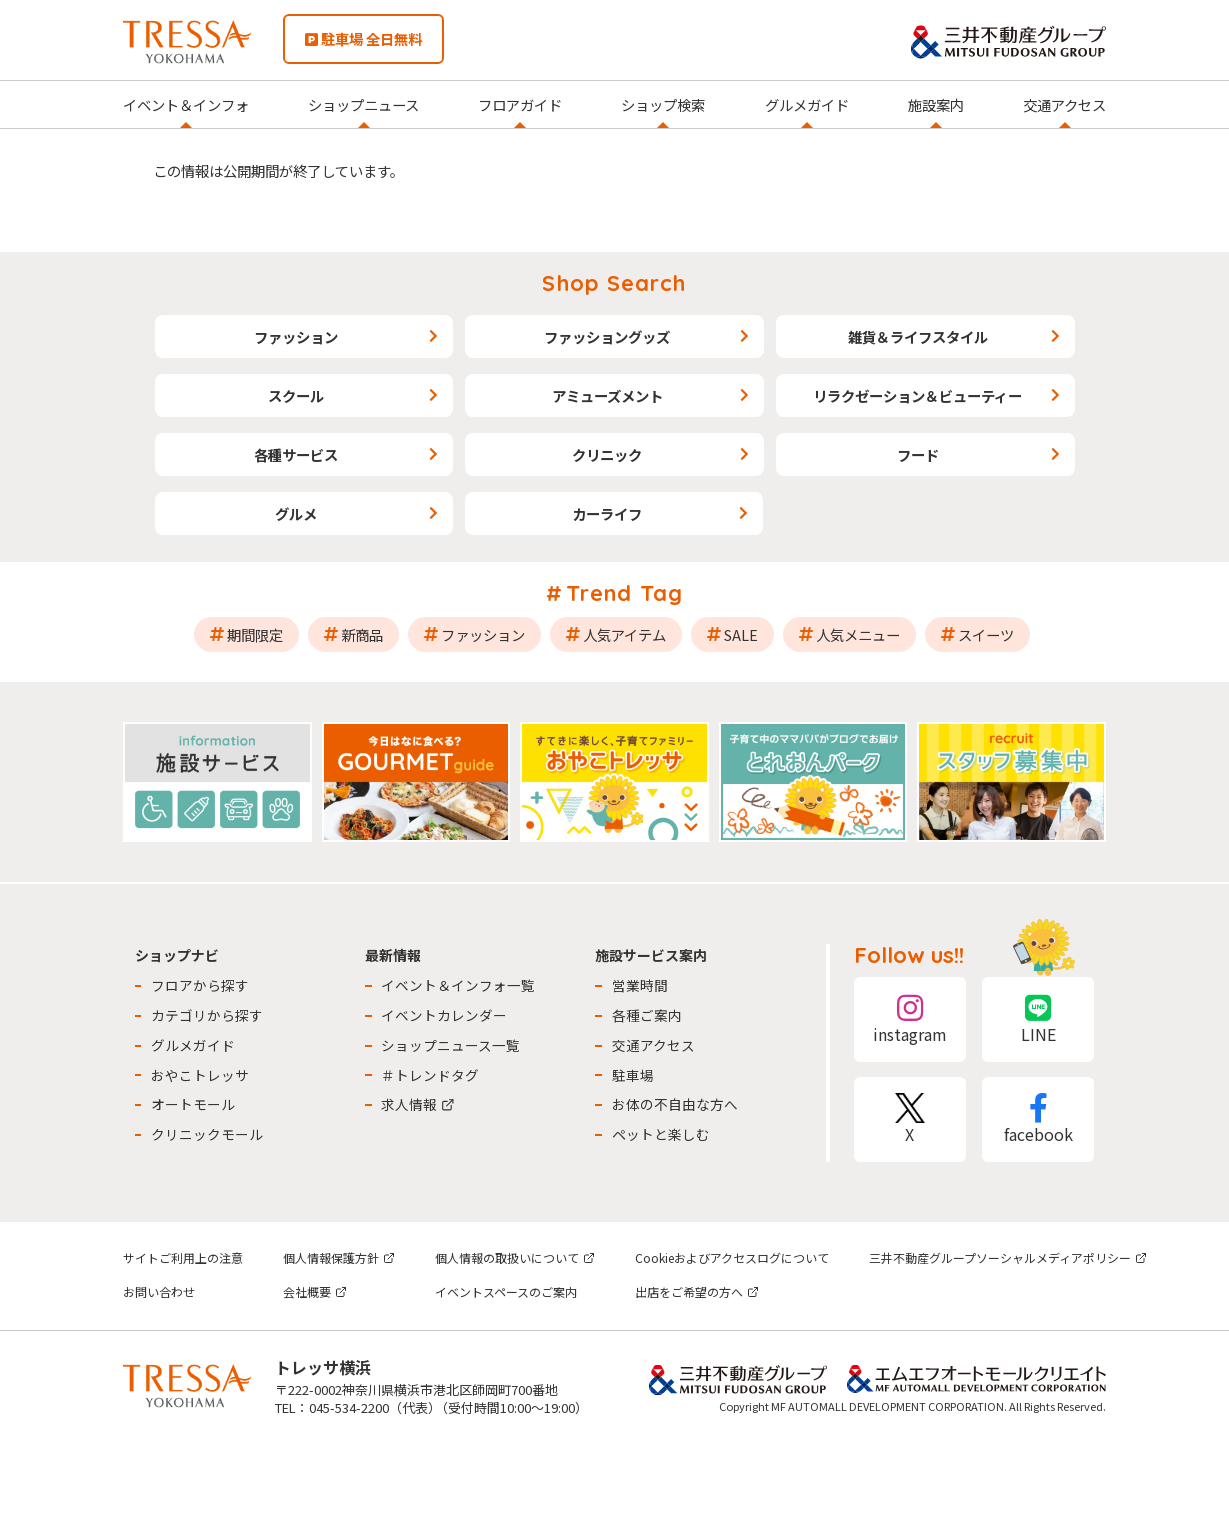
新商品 (362, 634)
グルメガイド (807, 104)
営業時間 (640, 985)
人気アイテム (624, 634)
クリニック (607, 454)
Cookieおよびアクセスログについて (732, 1257)
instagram (910, 1019)
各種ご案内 (647, 1015)
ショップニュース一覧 (450, 1045)
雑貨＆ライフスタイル (918, 336)
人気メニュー (858, 634)
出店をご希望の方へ (697, 1291)
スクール (296, 395)
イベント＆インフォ (186, 104)
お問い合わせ (159, 1291)
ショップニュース (363, 104)
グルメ (296, 513)
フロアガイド (520, 104)
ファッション (296, 336)
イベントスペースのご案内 (506, 1291)
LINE (1038, 1019)
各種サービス (296, 454)
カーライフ (607, 513)
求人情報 (418, 1104)
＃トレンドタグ (430, 1075)
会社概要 (315, 1291)
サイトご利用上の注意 (183, 1257)
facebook (1038, 1119)
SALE (741, 634)
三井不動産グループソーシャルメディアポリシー (1008, 1257)
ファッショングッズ (607, 336)
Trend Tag (624, 593)
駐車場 (633, 1075)
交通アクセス (1064, 104)
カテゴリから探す (207, 1015)
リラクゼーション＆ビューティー (917, 395)
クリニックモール (207, 1134)
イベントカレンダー (444, 1015)
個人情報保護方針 (339, 1257)
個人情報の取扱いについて (515, 1257)
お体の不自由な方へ (675, 1104)
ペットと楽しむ (661, 1134)
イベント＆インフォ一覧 (458, 985)
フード (918, 454)
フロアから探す (200, 985)
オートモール (193, 1104)
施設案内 (936, 104)
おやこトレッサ (200, 1075)
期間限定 (255, 634)
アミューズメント (607, 395)
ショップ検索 (663, 104)
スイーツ (986, 634)
